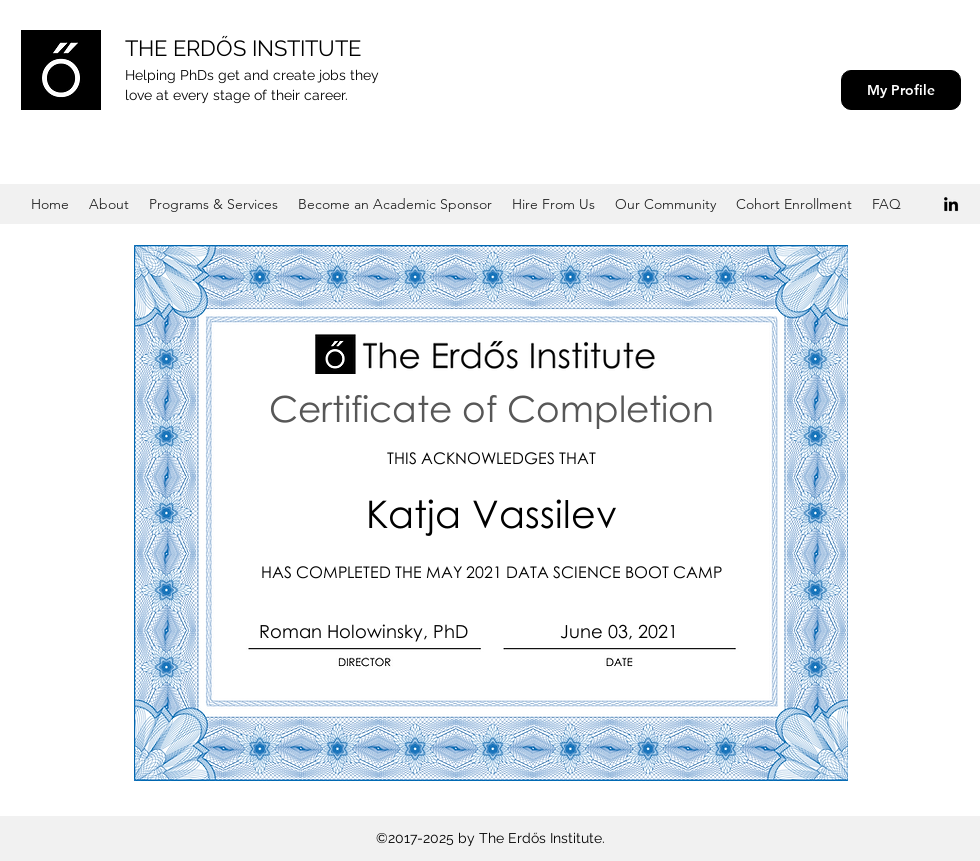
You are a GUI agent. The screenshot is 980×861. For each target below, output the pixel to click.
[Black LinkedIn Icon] (951, 204)
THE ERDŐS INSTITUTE (243, 48)
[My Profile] (901, 90)
